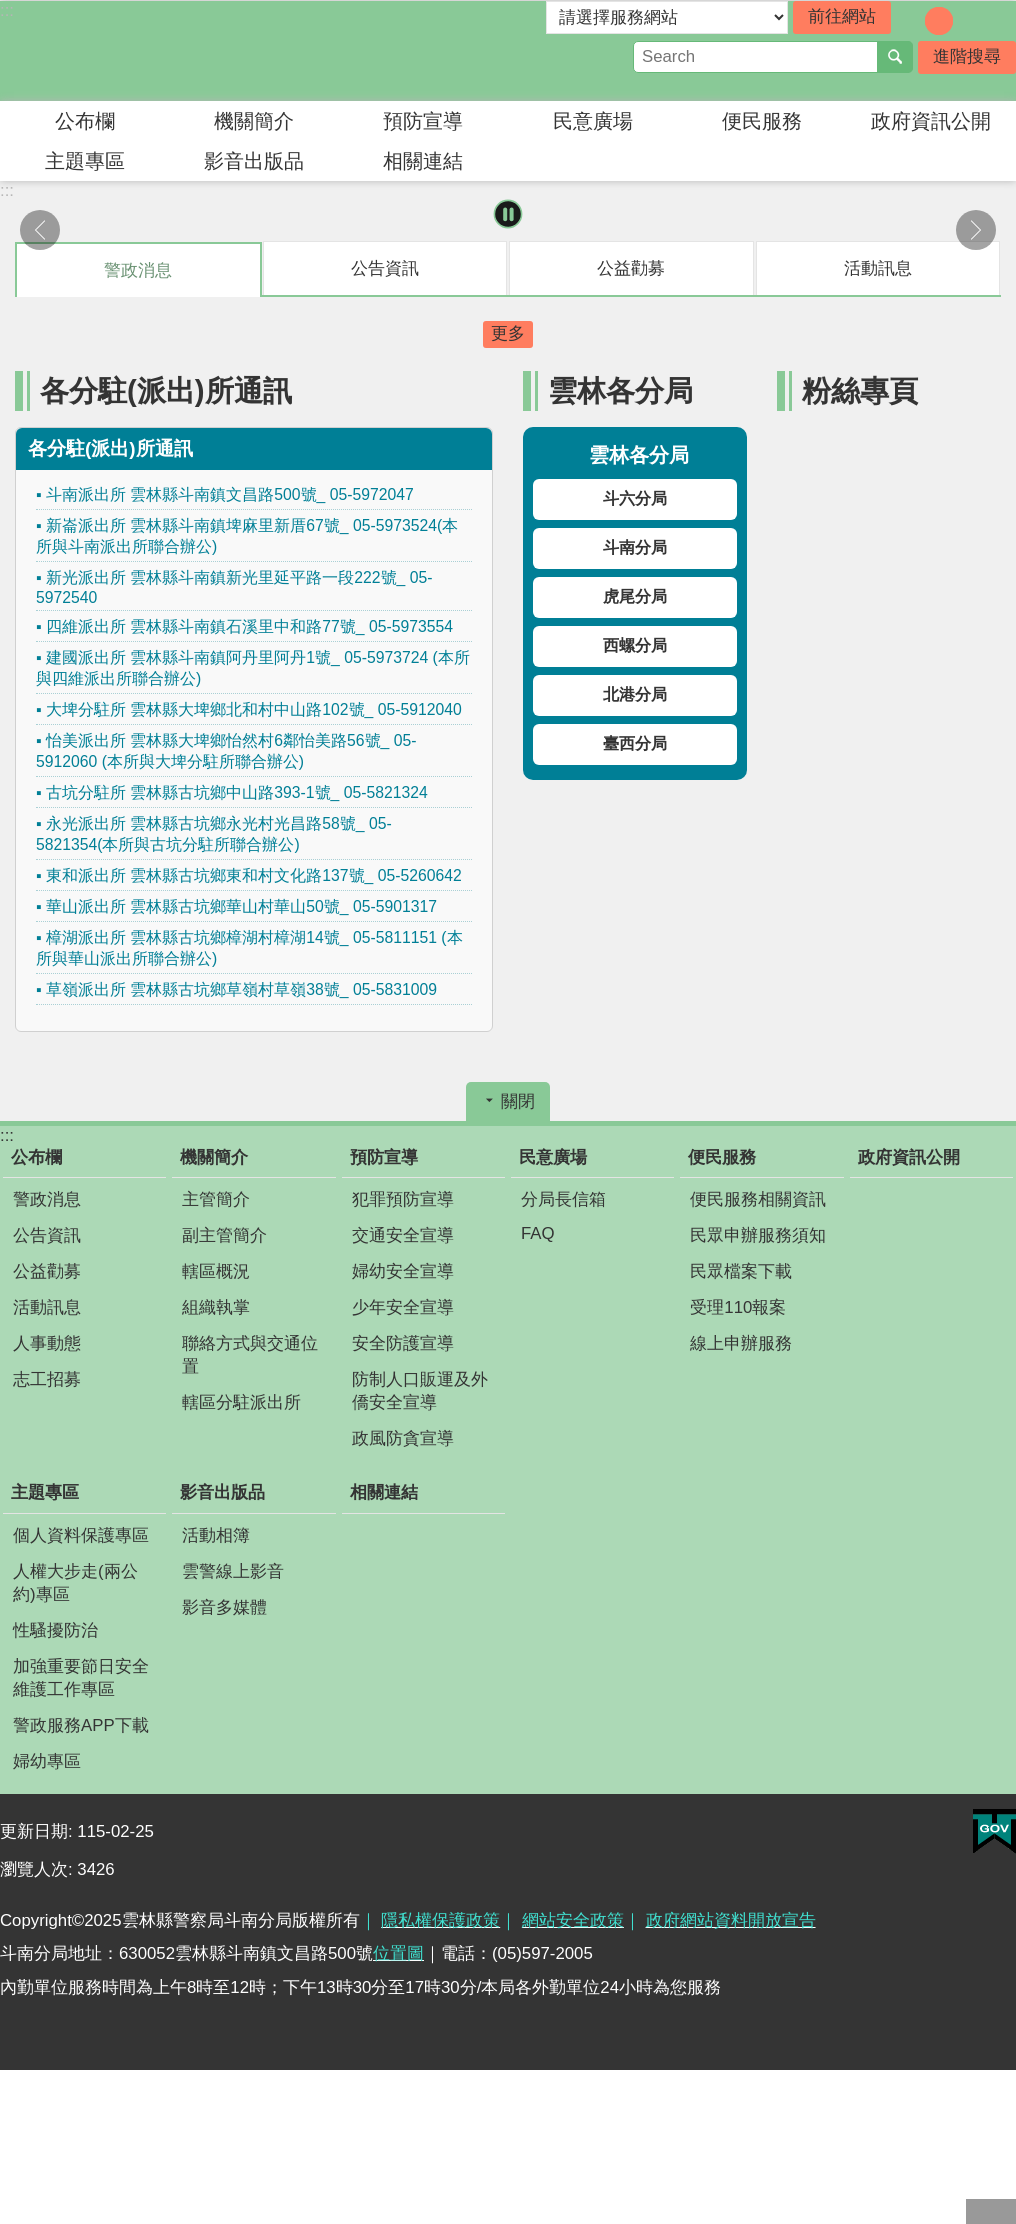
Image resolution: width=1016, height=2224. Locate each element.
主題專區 (85, 161)
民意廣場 (593, 121)
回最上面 (991, 2211)
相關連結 (423, 161)
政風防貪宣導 (403, 1438)
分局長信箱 (563, 1199)
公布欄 (85, 121)
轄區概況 (216, 1271)
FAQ (538, 1233)
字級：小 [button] (911, 21)
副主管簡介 (224, 1235)
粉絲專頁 (860, 390)
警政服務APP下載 (81, 1725)
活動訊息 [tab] (878, 268)
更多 (508, 333)
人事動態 (47, 1343)
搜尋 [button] (895, 57)
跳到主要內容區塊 (10, 10)
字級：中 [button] (939, 21)
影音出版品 (254, 161)
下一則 (976, 230)
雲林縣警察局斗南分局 (175, 51)
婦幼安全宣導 (403, 1271)
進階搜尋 (967, 56)
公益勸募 (47, 1271)
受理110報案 (738, 1307)
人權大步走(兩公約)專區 (75, 1583)
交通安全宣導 (403, 1235)
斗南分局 (635, 547)
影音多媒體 (224, 1607)
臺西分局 (635, 743)
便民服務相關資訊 (758, 1199)
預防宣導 (423, 121)
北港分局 (635, 694)
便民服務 (762, 121)
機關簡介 (254, 121)
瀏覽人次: (38, 1869)
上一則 (40, 230)
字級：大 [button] (967, 21)
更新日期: (38, 1831)
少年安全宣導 (403, 1307)
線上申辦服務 (741, 1343)
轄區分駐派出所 (241, 1402)
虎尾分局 (635, 596)
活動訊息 (47, 1307)
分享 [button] (1001, 19)
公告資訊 (47, 1235)
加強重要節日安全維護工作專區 (81, 1678)
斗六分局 (635, 498)
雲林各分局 (620, 390)
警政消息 (47, 1199)
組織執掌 (216, 1307)
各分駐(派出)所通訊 (166, 390)
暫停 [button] (508, 214)
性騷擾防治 (55, 1630)
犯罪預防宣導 (403, 1199)
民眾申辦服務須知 (758, 1235)
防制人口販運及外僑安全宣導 (420, 1391)
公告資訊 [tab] (385, 268)
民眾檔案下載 (741, 1271)
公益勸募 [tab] (631, 268)
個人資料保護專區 (81, 1535)
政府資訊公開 (931, 121)
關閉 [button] (518, 1101)
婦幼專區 (47, 1761)
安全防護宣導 (403, 1343)
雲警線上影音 (233, 1571)
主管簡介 (216, 1199)
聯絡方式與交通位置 (250, 1355)
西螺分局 (635, 645)
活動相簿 (216, 1535)
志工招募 (47, 1379)
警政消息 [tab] (138, 270)
